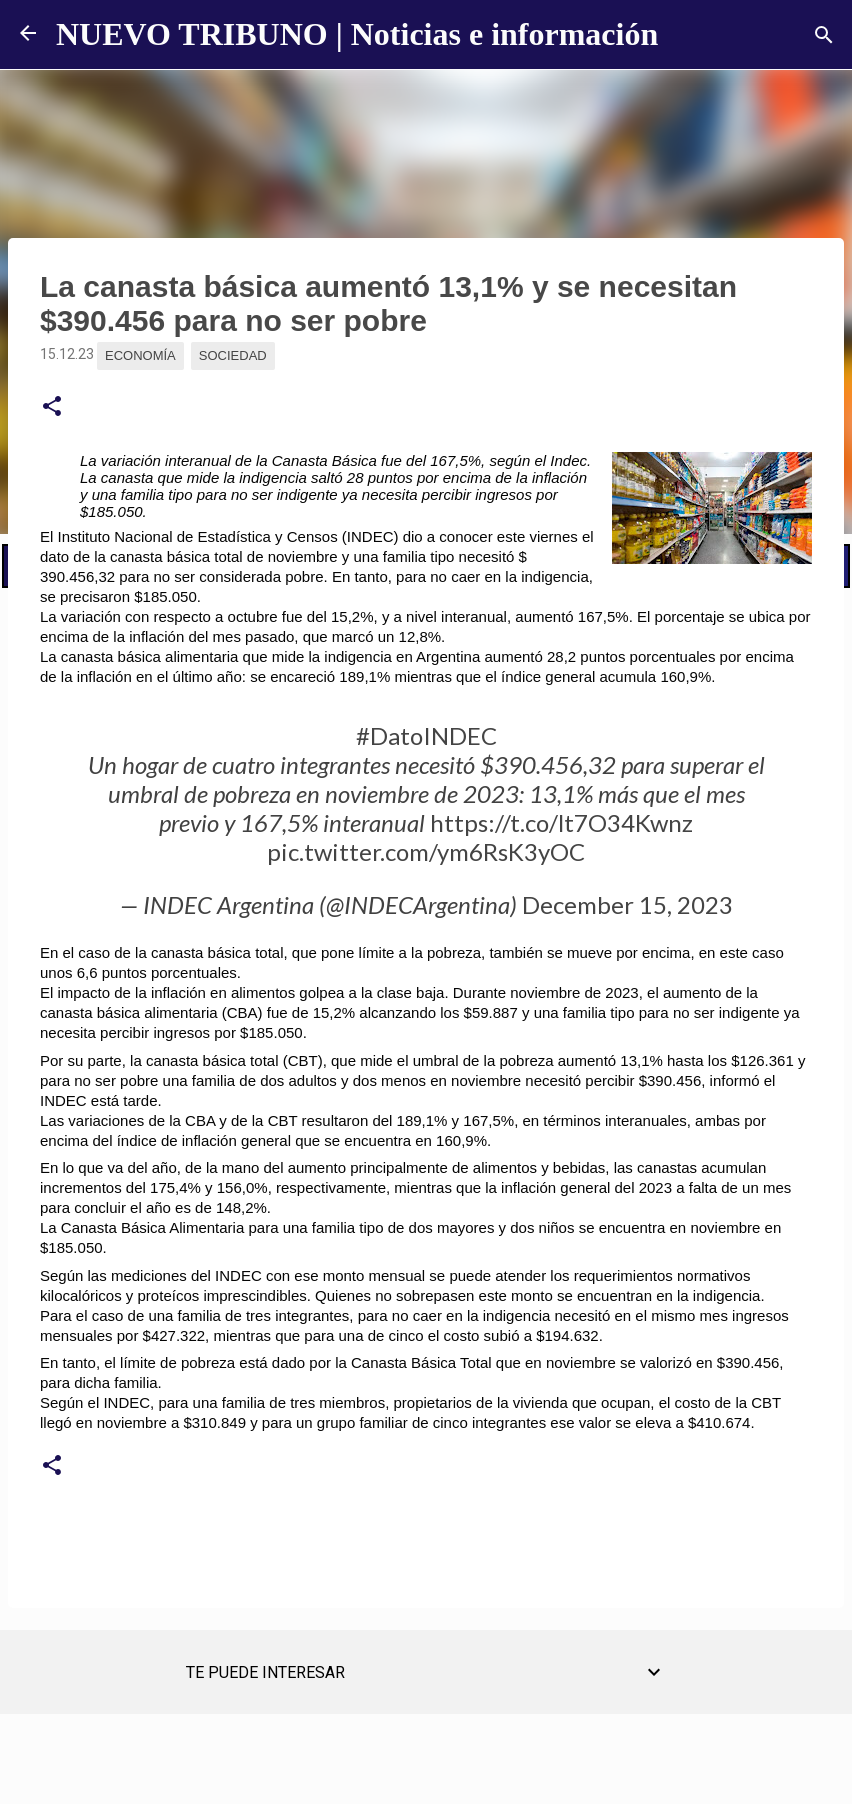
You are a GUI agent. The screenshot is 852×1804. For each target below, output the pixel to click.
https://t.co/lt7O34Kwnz (561, 822)
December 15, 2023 (627, 904)
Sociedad (233, 355)
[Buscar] (824, 35)
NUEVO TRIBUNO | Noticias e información (357, 34)
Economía (140, 355)
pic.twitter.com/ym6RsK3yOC (426, 851)
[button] (52, 407)
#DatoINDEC (426, 735)
